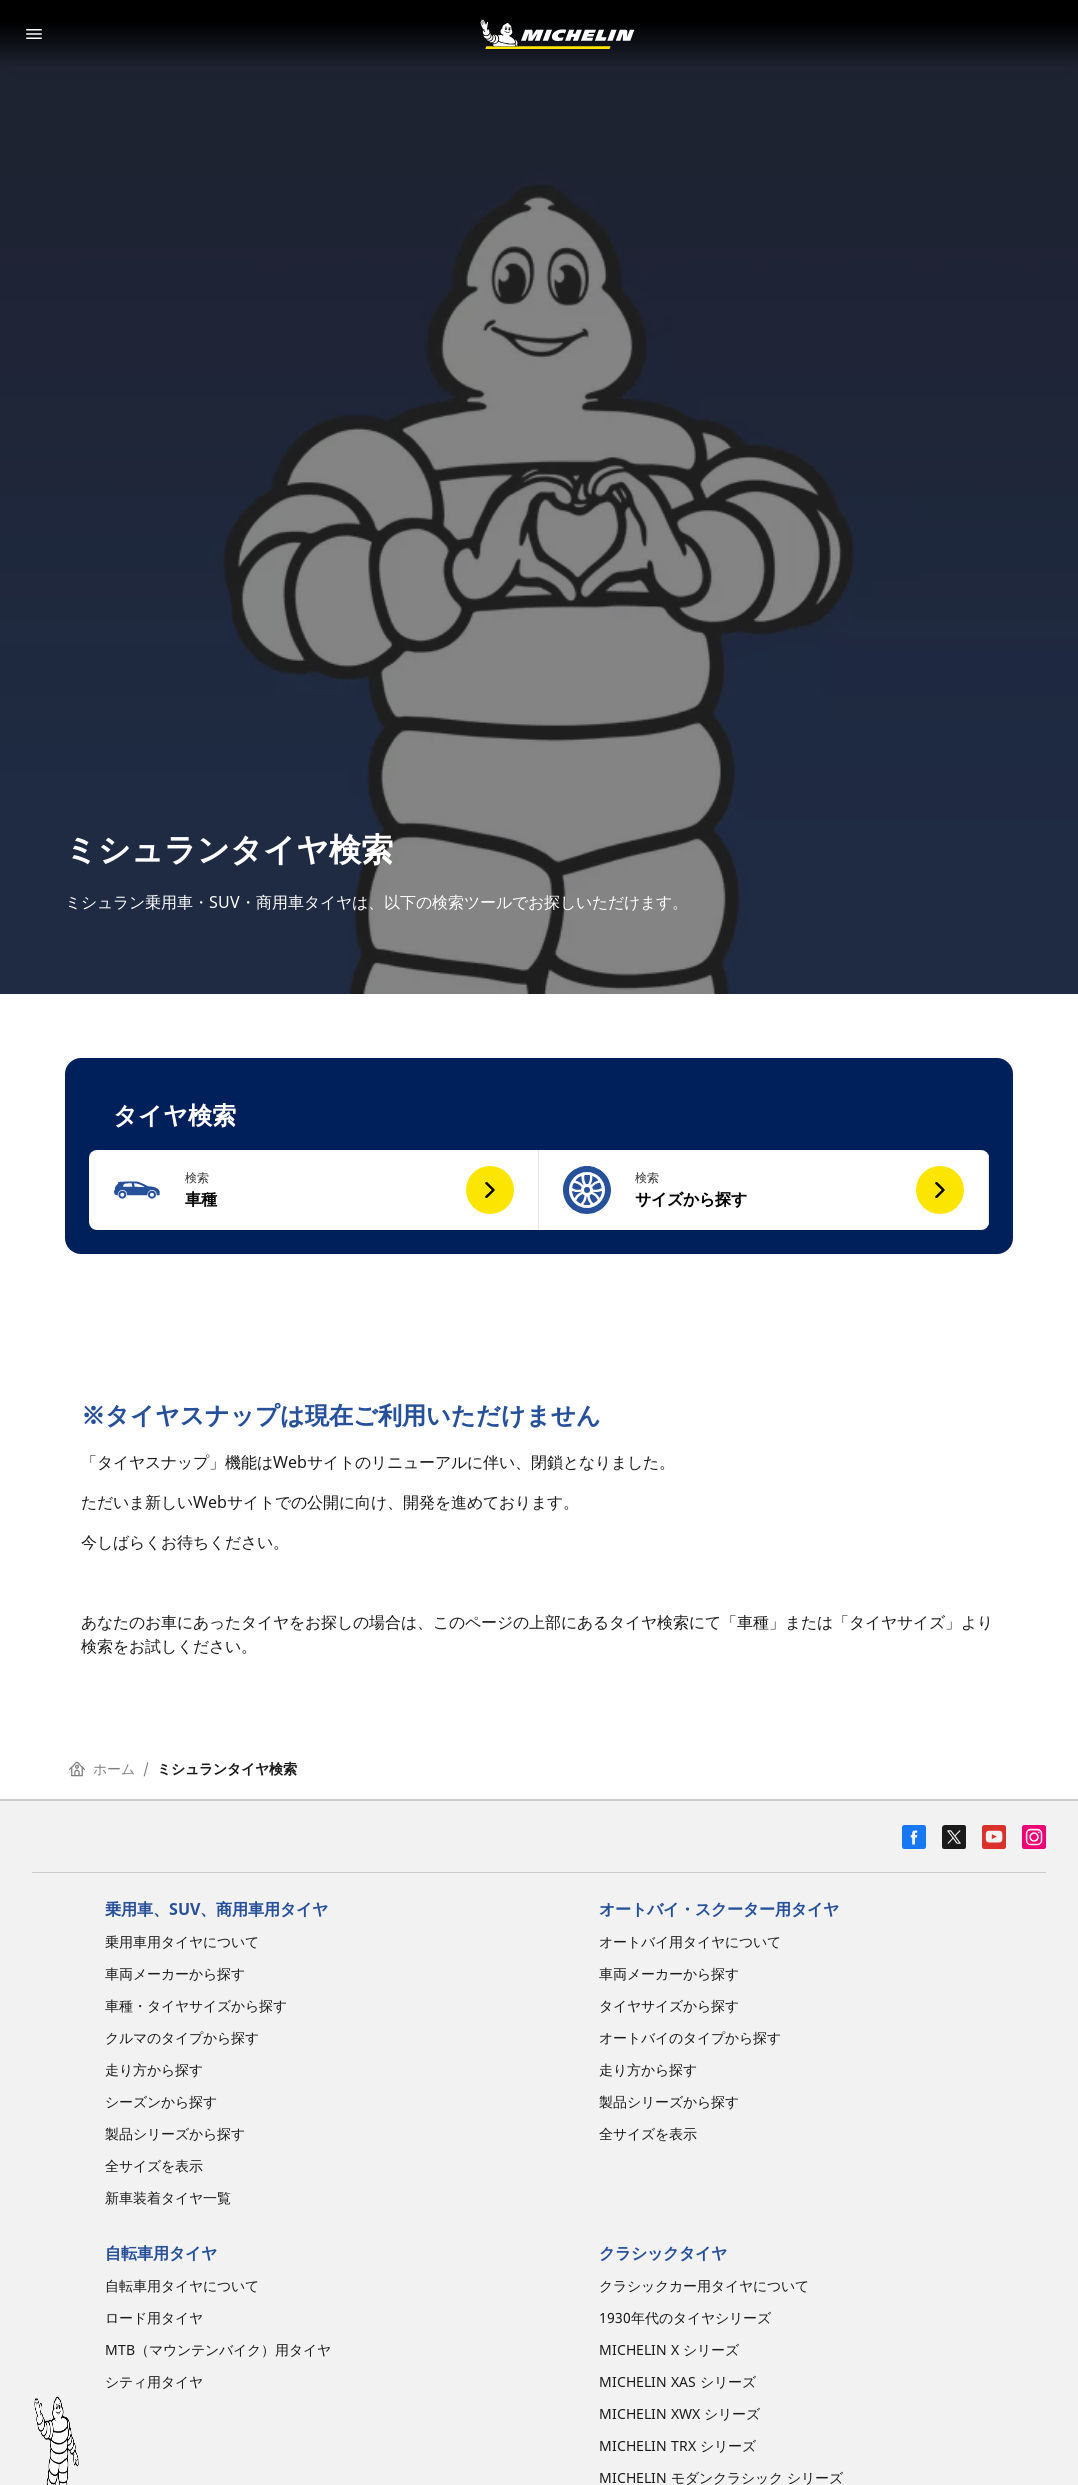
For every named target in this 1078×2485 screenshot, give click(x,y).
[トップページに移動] (557, 34)
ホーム (102, 1768)
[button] (314, 1190)
